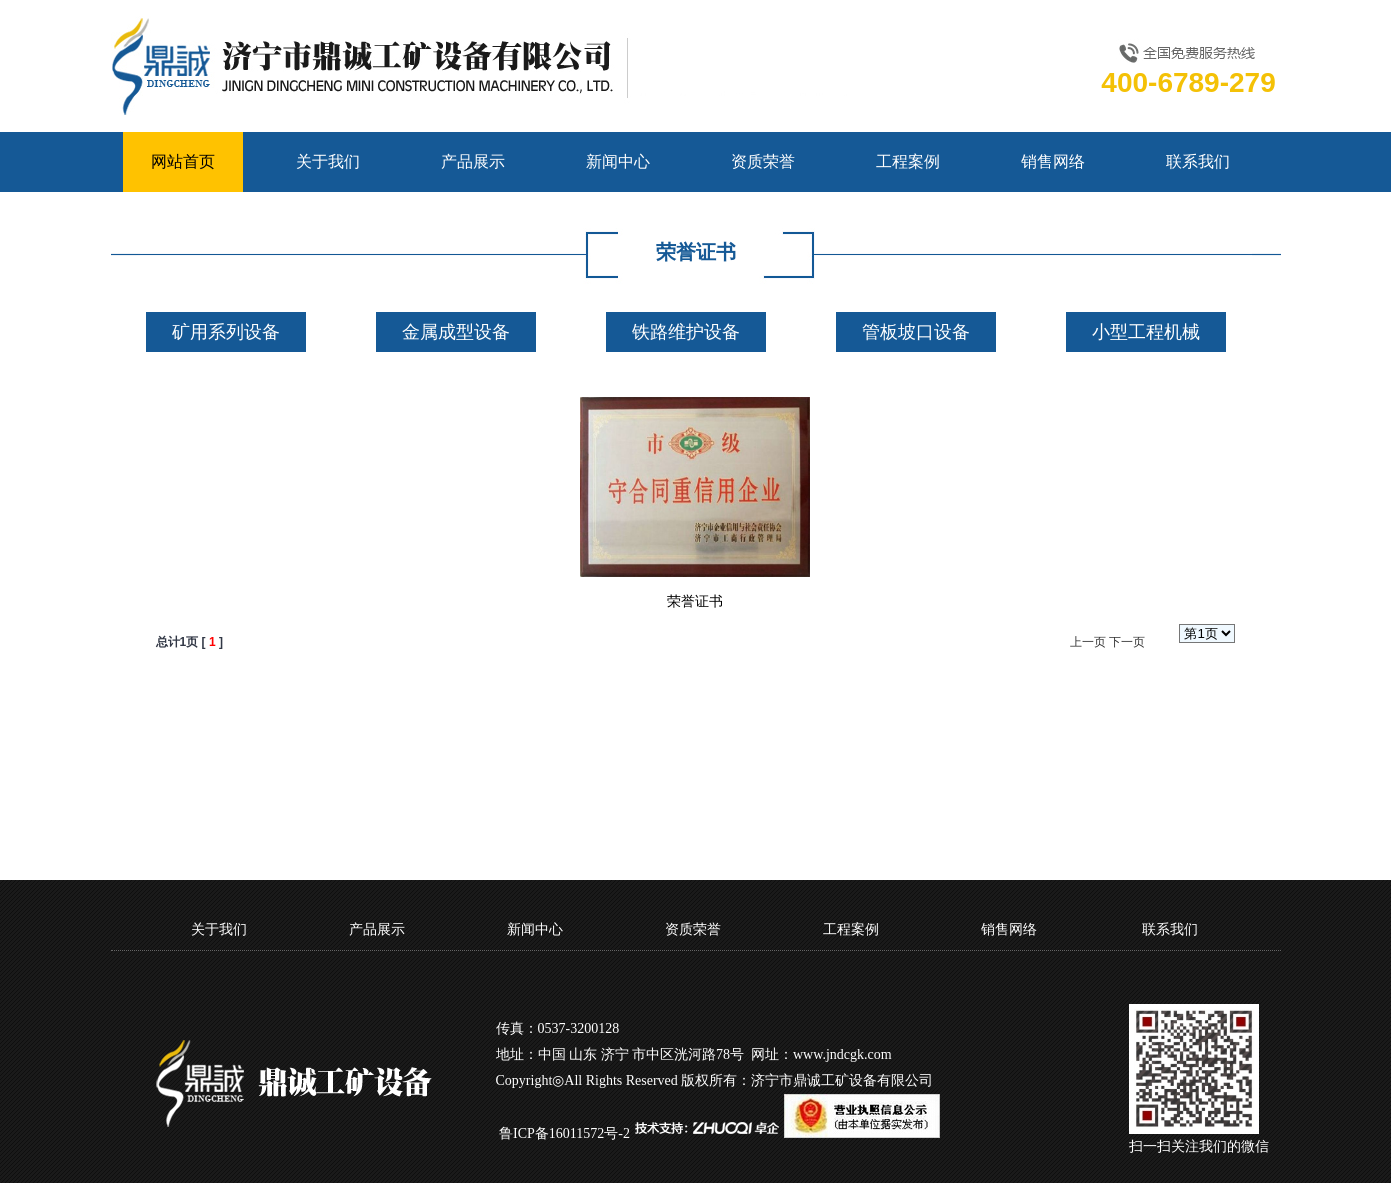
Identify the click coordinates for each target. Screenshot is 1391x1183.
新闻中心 (618, 161)
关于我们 (328, 161)
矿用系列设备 (226, 332)
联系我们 (1198, 161)
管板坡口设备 (916, 332)
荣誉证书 (695, 601)
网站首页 (183, 161)
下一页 (1127, 642)
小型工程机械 (1146, 332)
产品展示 (473, 161)
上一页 (1088, 642)
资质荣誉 (763, 161)
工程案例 (908, 161)
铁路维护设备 (686, 332)
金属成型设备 (456, 332)
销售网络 (1053, 161)
